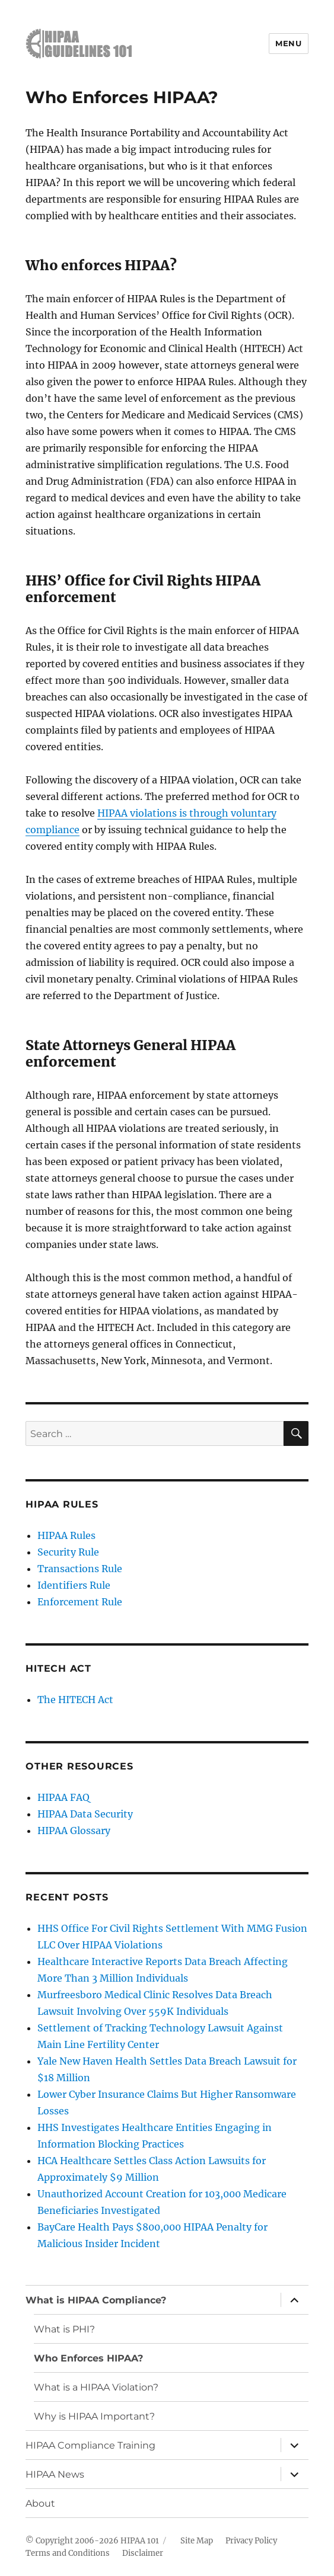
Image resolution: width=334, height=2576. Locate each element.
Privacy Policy (251, 2541)
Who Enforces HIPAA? (88, 2358)
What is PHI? (64, 2329)
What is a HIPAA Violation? (96, 2387)
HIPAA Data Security (85, 1814)
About (40, 2503)
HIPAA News (55, 2474)
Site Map (196, 2541)
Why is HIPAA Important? (94, 2416)
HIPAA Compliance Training (90, 2445)
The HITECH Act (75, 1699)
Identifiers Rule (73, 1585)
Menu (288, 43)
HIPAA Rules (66, 1535)
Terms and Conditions (68, 2553)
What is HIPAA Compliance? (96, 2300)
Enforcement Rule (79, 1602)
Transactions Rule (79, 1569)
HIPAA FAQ (63, 1797)
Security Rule (68, 1552)
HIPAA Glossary (73, 1830)
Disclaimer (142, 2553)
